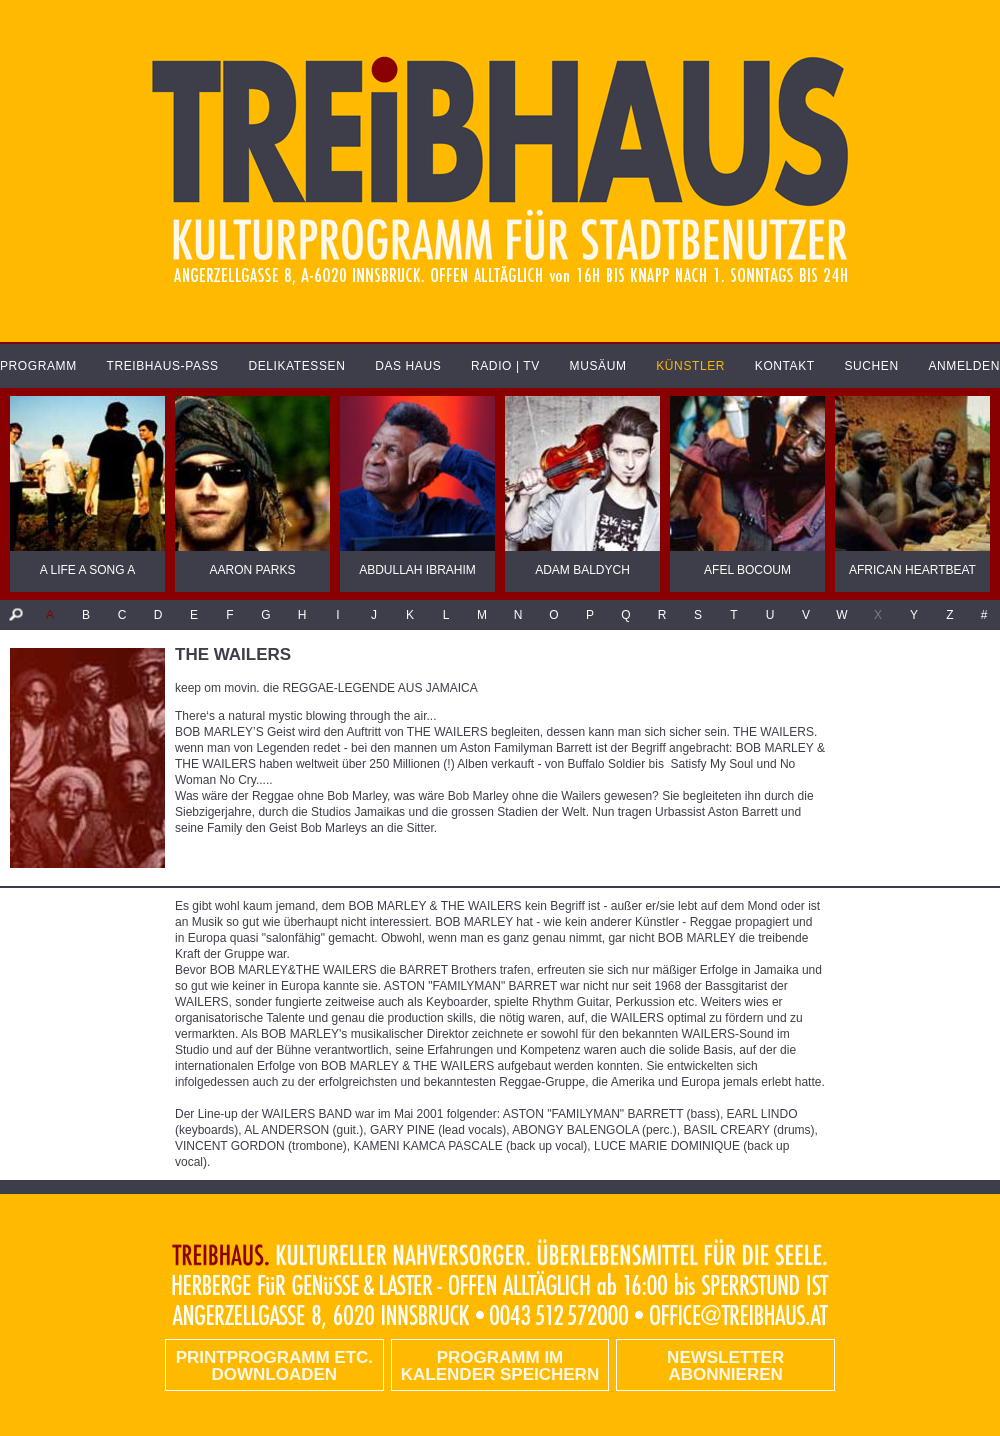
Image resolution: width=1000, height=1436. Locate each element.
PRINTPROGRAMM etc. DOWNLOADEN (274, 1366)
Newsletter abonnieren (725, 1366)
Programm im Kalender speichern (500, 1366)
